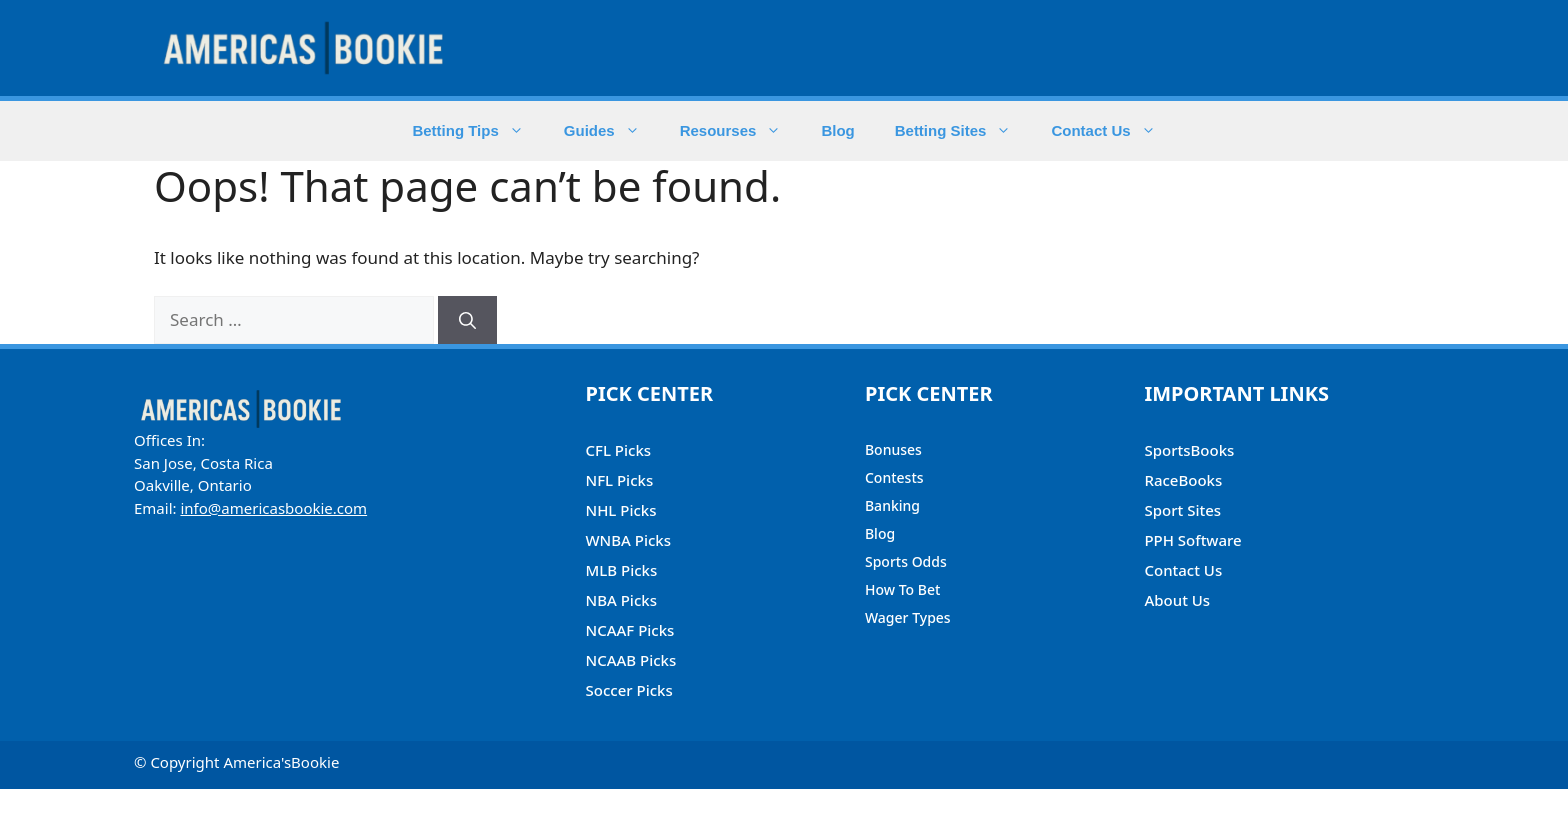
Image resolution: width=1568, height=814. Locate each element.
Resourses (741, 131)
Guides (612, 131)
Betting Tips (477, 131)
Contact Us (1113, 131)
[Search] (467, 320)
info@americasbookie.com (273, 508)
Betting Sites (963, 131)
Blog (837, 130)
